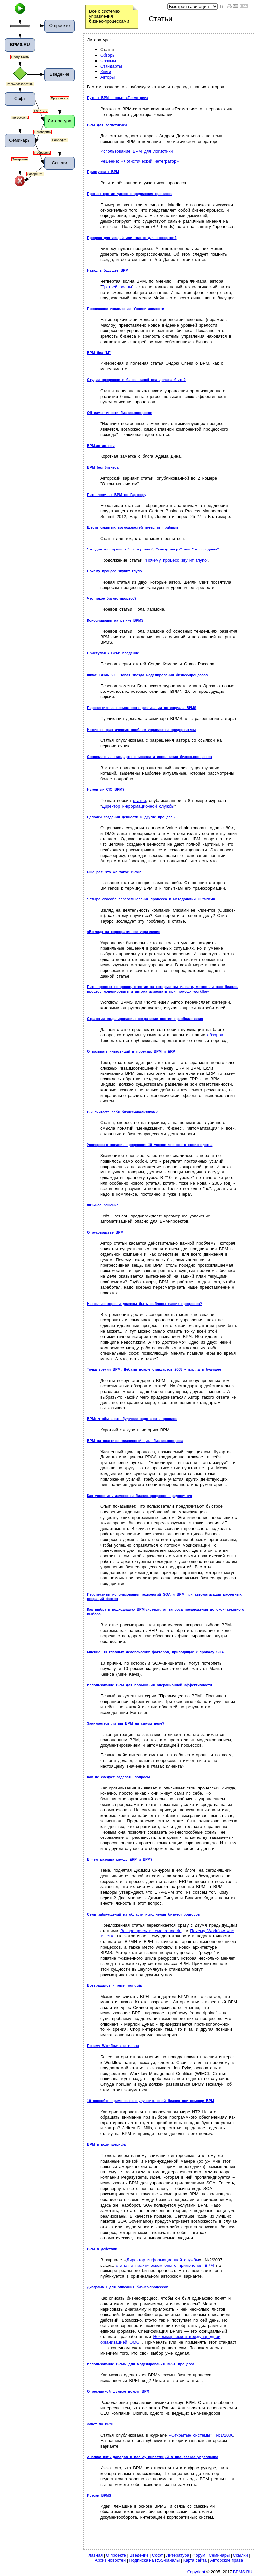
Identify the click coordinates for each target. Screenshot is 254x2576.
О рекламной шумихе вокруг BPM (118, 2391)
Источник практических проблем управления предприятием (141, 730)
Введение (59, 74)
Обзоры (107, 55)
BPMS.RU (20, 44)
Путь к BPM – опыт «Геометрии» (117, 98)
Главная (94, 2555)
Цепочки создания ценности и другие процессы (131, 817)
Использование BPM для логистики (136, 151)
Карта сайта (195, 2560)
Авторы (107, 77)
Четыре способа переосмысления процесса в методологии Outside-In (151, 899)
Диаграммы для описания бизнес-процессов (127, 2287)
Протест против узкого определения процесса (129, 194)
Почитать (40, 110)
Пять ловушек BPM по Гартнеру (116, 495)
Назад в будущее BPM (107, 270)
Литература (59, 121)
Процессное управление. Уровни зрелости (125, 308)
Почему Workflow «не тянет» (113, 2046)
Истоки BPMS (99, 2495)
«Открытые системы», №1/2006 (201, 2435)
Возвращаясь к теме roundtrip (151, 1930)
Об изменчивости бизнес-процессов (119, 413)
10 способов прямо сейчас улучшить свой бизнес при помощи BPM (150, 2101)
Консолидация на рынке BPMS (115, 620)
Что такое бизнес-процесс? (111, 598)
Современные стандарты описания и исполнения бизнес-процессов (149, 757)
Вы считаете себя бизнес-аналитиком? (122, 1112)
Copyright (196, 2571)
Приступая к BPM (103, 172)
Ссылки (59, 162)
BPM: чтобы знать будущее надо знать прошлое (132, 1419)
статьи (139, 800)
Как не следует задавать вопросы (118, 1777)
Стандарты (111, 66)
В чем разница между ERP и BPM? (119, 1859)
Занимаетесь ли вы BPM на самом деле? (125, 1723)
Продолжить (20, 57)
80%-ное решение (102, 1205)
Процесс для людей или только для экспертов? (132, 238)
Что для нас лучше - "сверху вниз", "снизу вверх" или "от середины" (153, 549)
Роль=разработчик (20, 84)
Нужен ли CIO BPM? (105, 789)
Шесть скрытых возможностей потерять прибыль (133, 527)
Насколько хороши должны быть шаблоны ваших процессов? (144, 1304)
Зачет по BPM (100, 2424)
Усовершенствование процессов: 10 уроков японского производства (149, 1145)
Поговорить (20, 117)
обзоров (215, 1034)
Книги (105, 71)
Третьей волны (117, 286)
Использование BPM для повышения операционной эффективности (149, 1685)
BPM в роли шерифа (106, 2144)
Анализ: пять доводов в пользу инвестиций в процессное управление (152, 2457)
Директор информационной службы (138, 806)
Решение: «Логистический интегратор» (139, 161)
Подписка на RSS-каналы (154, 2560)
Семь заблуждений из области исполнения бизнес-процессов (143, 1914)
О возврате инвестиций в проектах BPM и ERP (131, 1051)
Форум (198, 2555)
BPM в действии (102, 2249)
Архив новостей (110, 2560)
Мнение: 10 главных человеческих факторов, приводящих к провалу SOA (155, 1652)
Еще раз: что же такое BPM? (114, 872)
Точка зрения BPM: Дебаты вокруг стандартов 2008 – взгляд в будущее (154, 1369)
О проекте (59, 25)
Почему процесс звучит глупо (176, 560)
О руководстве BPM (105, 1232)
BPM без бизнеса (103, 467)
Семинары (19, 140)
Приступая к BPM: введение (113, 653)
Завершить (20, 159)
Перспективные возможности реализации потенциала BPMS (141, 708)
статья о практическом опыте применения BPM (165, 2265)
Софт (19, 98)
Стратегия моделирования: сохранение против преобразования (145, 1019)
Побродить (59, 140)
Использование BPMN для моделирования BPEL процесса (140, 2364)
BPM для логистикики (107, 125)
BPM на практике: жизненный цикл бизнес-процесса (135, 1441)
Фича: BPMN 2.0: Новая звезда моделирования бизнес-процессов (147, 675)
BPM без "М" (99, 353)
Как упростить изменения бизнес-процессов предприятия (139, 1496)
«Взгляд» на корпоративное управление (123, 932)
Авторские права (226, 2560)
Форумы (108, 60)
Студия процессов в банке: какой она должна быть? (136, 380)
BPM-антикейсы (101, 446)
